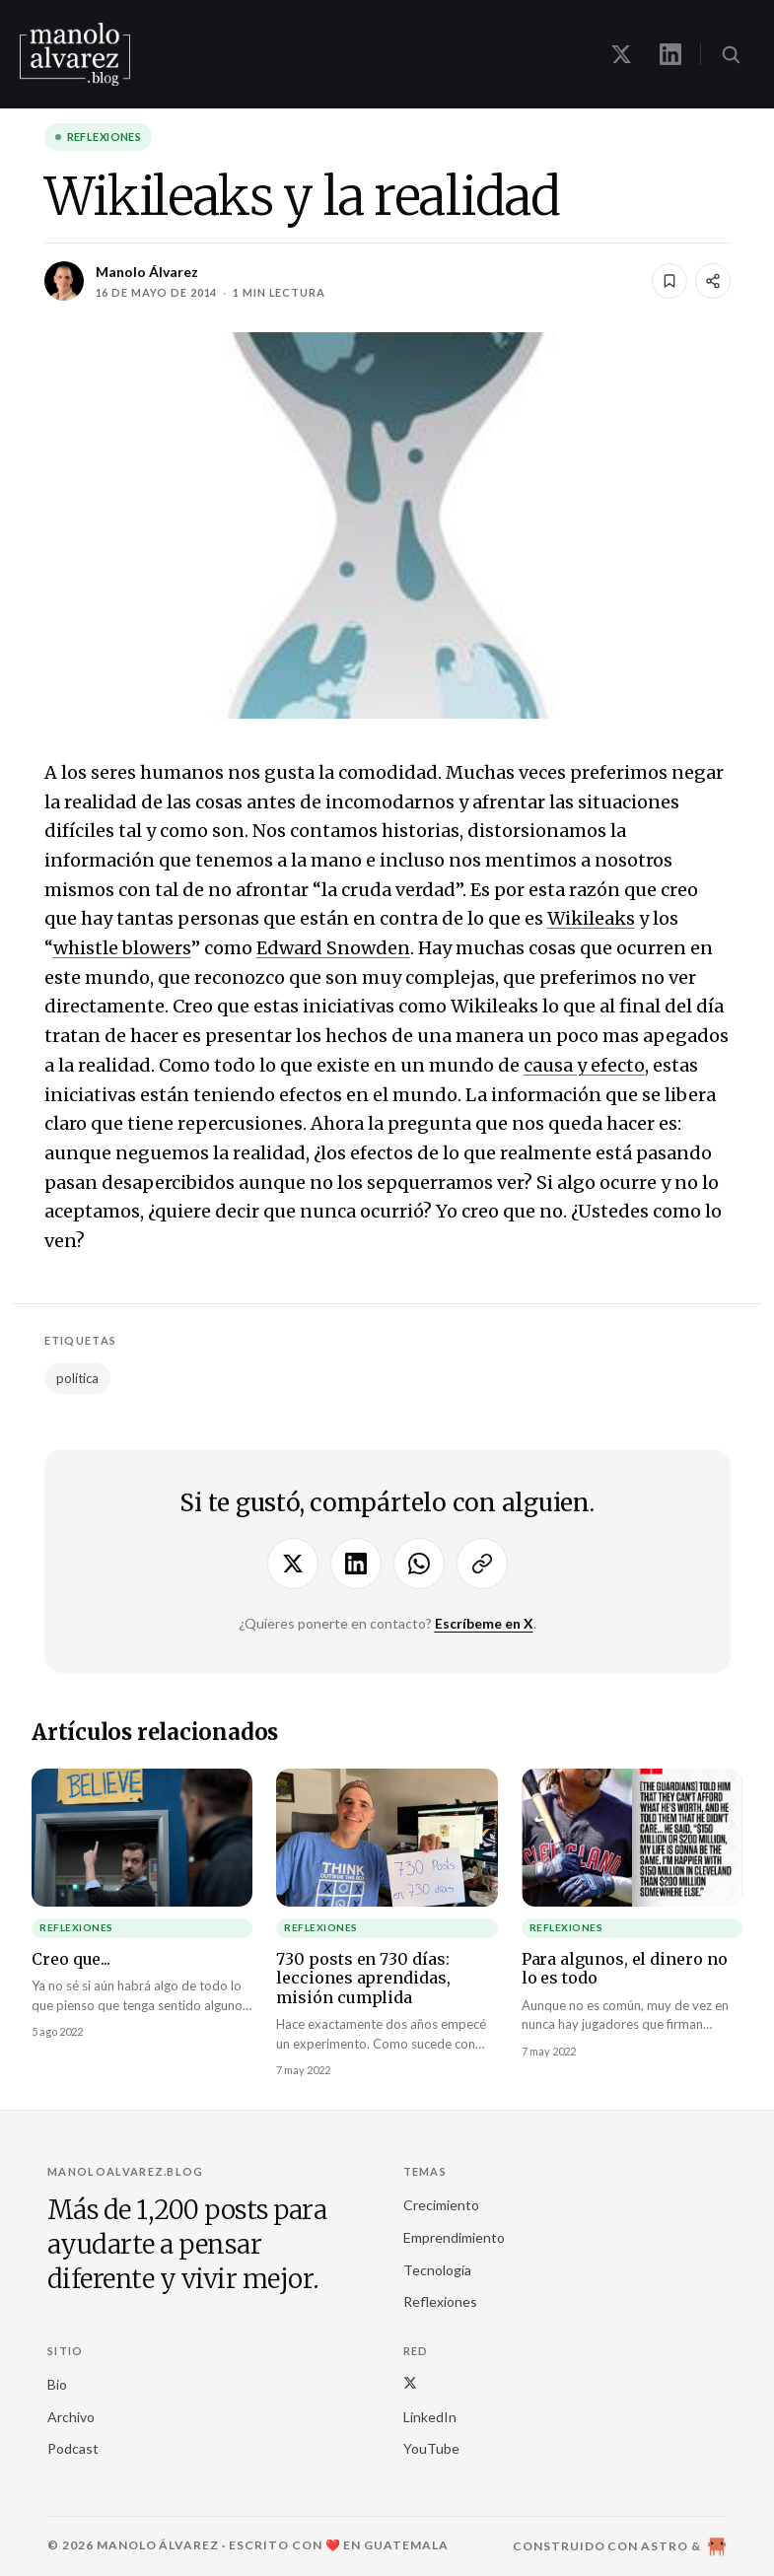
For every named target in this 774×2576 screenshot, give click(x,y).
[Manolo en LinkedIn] (670, 54)
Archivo (71, 2416)
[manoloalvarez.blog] (75, 54)
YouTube (431, 2448)
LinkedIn (430, 2416)
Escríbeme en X (484, 1623)
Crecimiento (441, 2204)
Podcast (73, 2448)
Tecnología (437, 2270)
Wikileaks (591, 918)
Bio (57, 2384)
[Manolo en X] (621, 54)
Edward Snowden (333, 948)
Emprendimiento (454, 2237)
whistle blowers (122, 948)
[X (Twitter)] (410, 2382)
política (77, 1378)
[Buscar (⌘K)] (730, 54)
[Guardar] (669, 281)
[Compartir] (713, 281)
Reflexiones (104, 136)
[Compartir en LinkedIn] (356, 1563)
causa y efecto (584, 1065)
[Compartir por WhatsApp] (419, 1563)
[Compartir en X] (292, 1563)
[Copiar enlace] (482, 1563)
